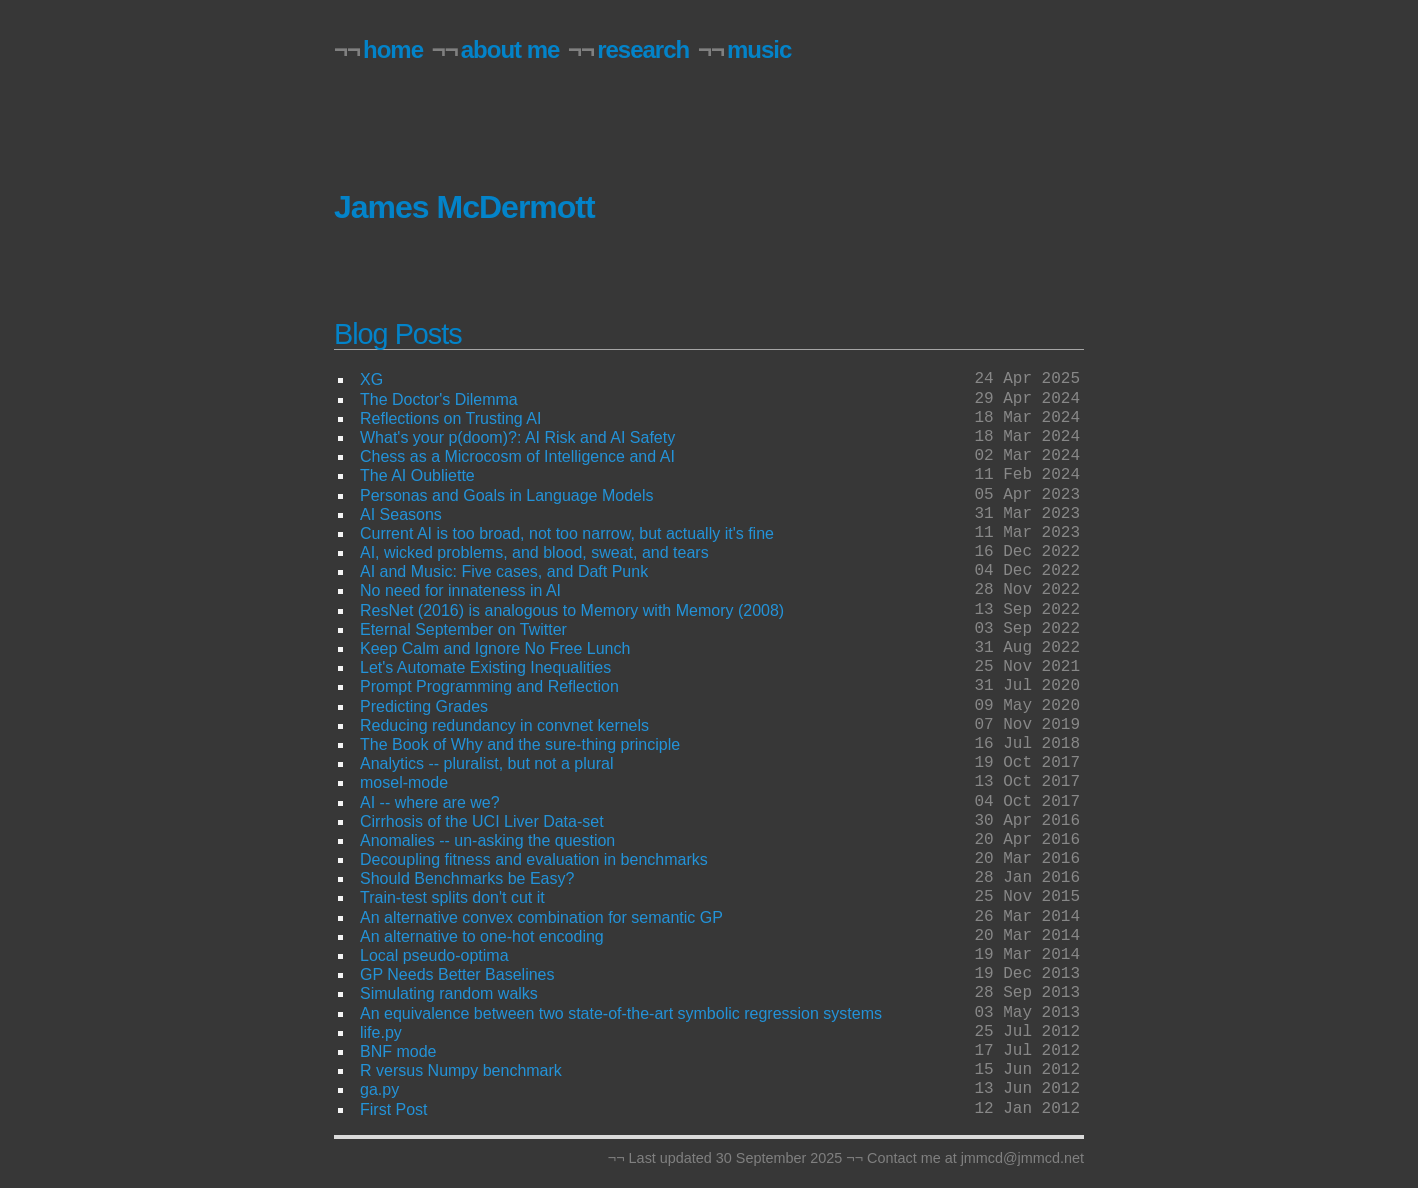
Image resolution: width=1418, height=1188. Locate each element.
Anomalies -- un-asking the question (487, 840)
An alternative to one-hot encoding (482, 936)
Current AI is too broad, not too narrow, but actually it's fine (567, 533)
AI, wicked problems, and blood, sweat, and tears (534, 552)
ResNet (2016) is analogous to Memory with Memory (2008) (572, 610)
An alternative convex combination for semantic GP (541, 917)
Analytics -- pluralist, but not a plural (486, 763)
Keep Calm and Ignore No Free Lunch (495, 648)
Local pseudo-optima (434, 955)
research (643, 49)
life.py (381, 1032)
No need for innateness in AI (460, 590)
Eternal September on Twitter (463, 629)
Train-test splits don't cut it (452, 897)
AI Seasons (401, 514)
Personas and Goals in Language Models (507, 495)
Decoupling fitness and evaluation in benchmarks (534, 859)
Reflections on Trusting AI (450, 418)
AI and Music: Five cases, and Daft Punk (504, 571)
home (393, 49)
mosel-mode (404, 782)
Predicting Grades (424, 706)
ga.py (379, 1089)
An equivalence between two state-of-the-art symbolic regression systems (621, 1013)
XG (371, 379)
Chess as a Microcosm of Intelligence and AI (517, 456)
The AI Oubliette (417, 475)
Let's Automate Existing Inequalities (485, 667)
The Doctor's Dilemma (439, 399)
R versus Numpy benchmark (461, 1070)
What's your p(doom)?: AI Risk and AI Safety (517, 437)
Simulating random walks (449, 993)
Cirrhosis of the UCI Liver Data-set (482, 821)
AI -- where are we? (430, 802)
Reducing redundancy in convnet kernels (504, 725)
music (759, 49)
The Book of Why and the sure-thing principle (520, 744)
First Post (394, 1109)
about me (510, 49)
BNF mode (398, 1051)
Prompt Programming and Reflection (489, 686)
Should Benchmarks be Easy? (467, 878)
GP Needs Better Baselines (457, 974)
